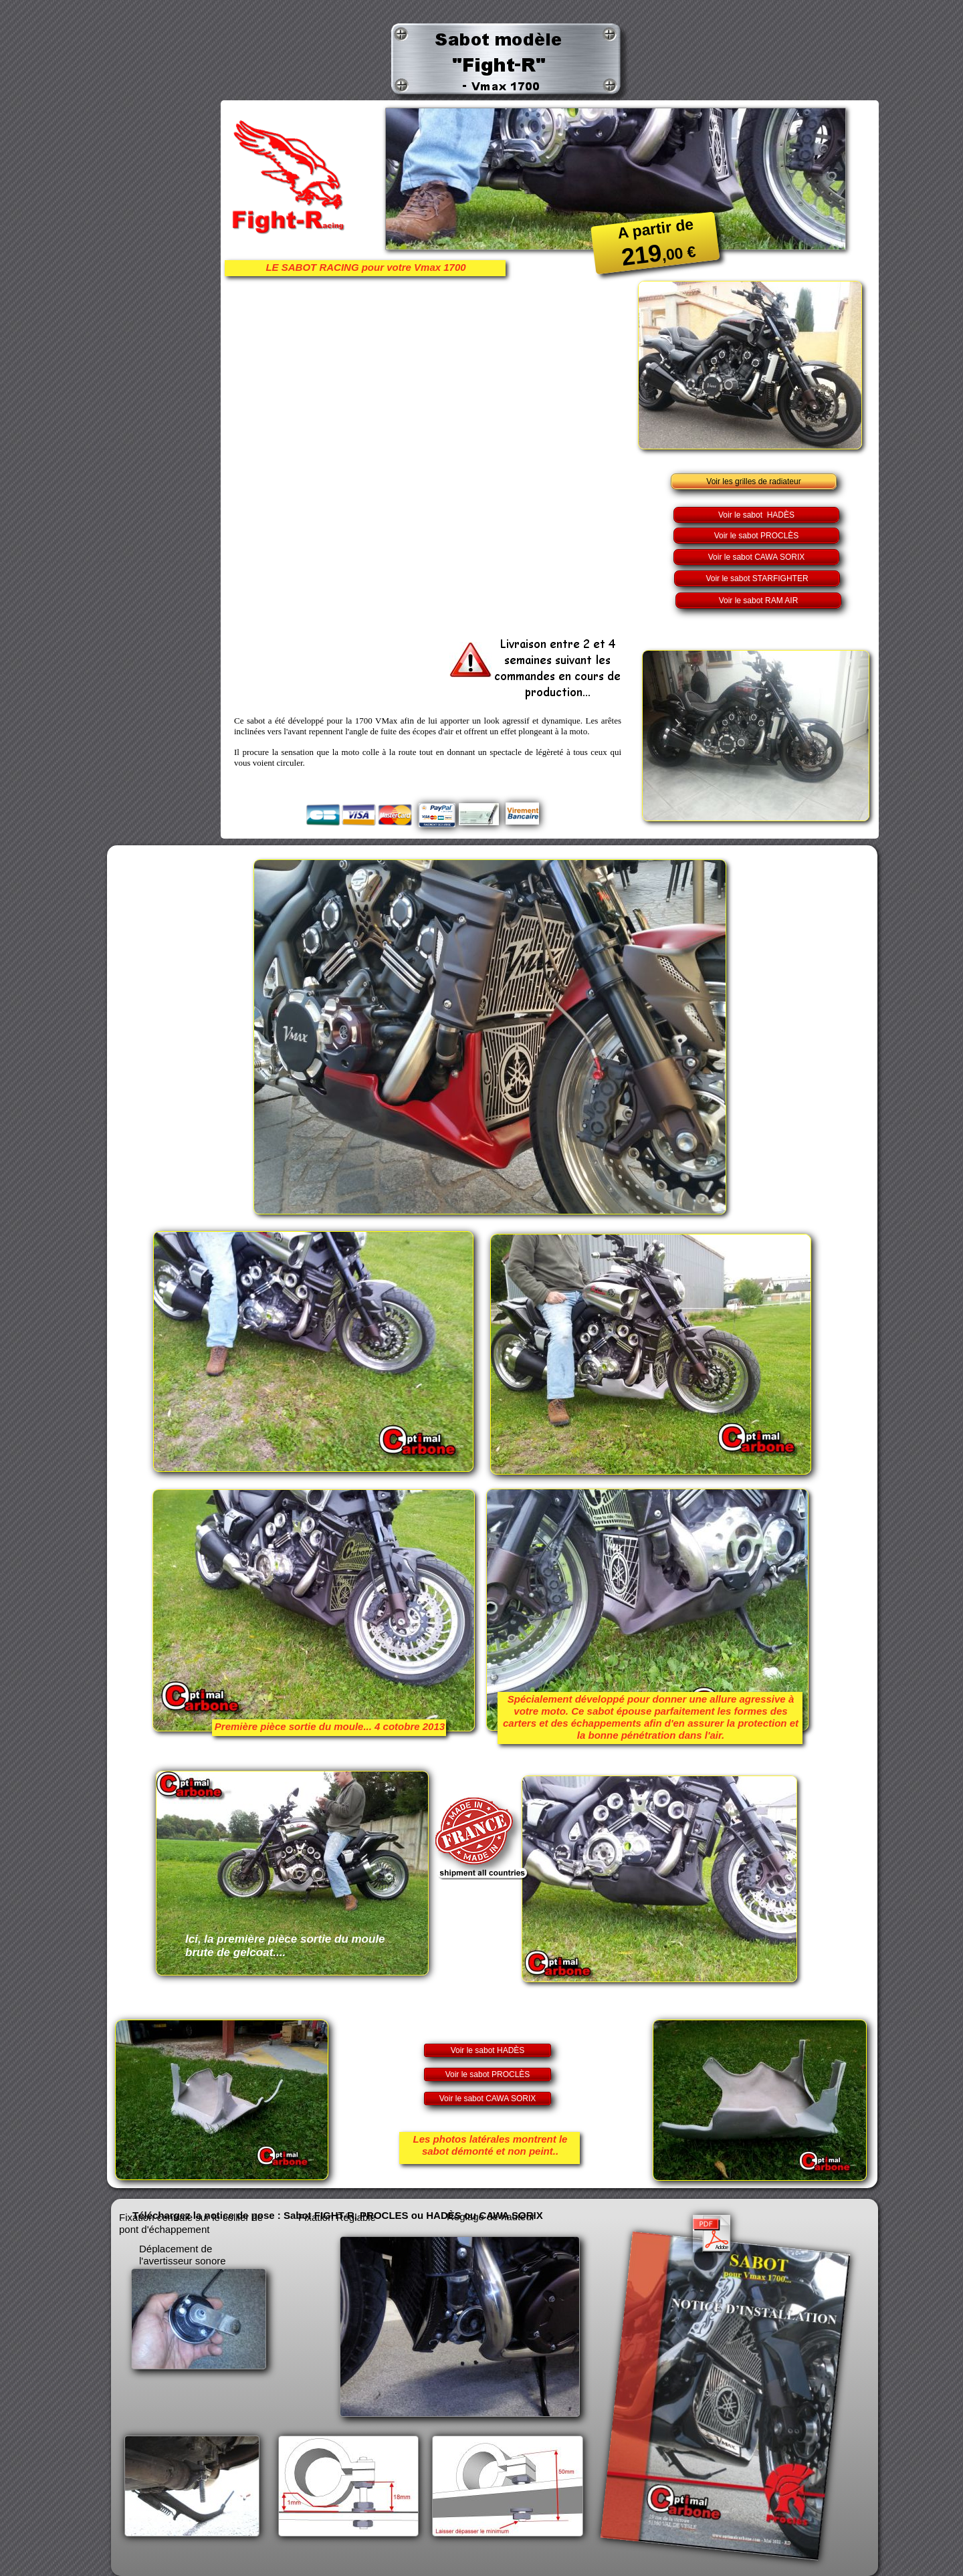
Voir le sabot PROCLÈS (756, 535)
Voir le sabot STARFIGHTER (757, 578)
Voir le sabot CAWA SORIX (756, 557)
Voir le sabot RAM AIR (758, 600)
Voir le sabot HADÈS (756, 515)
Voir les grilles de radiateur (753, 481)
